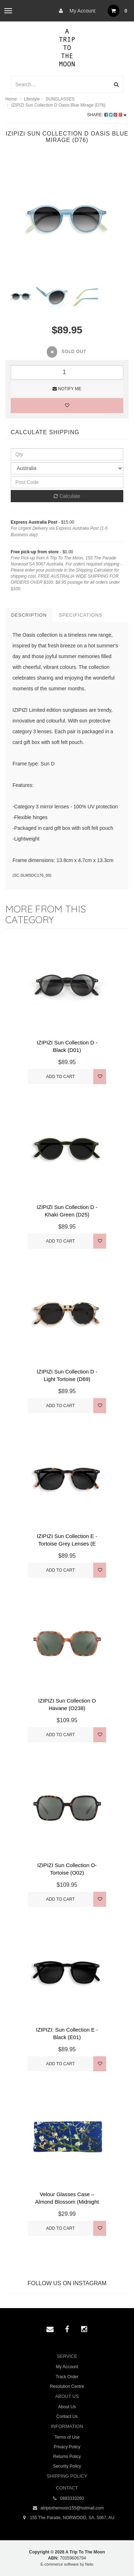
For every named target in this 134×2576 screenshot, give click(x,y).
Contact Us (67, 2416)
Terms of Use (67, 2437)
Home (11, 99)
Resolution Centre (67, 2386)
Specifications (80, 615)
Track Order (67, 2376)
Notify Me (67, 388)
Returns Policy (67, 2456)
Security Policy (67, 2466)
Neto (89, 2564)
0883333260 (67, 2499)
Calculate (67, 496)
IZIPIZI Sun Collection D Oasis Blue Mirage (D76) (58, 105)
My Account (75, 11)
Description (29, 615)
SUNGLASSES (60, 99)
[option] (67, 219)
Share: (107, 114)
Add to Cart (60, 1076)
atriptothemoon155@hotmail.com (67, 2508)
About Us (67, 2406)
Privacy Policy (67, 2446)
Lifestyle (32, 99)
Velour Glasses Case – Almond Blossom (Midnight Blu (67, 2201)
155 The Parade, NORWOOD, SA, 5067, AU (67, 2518)
